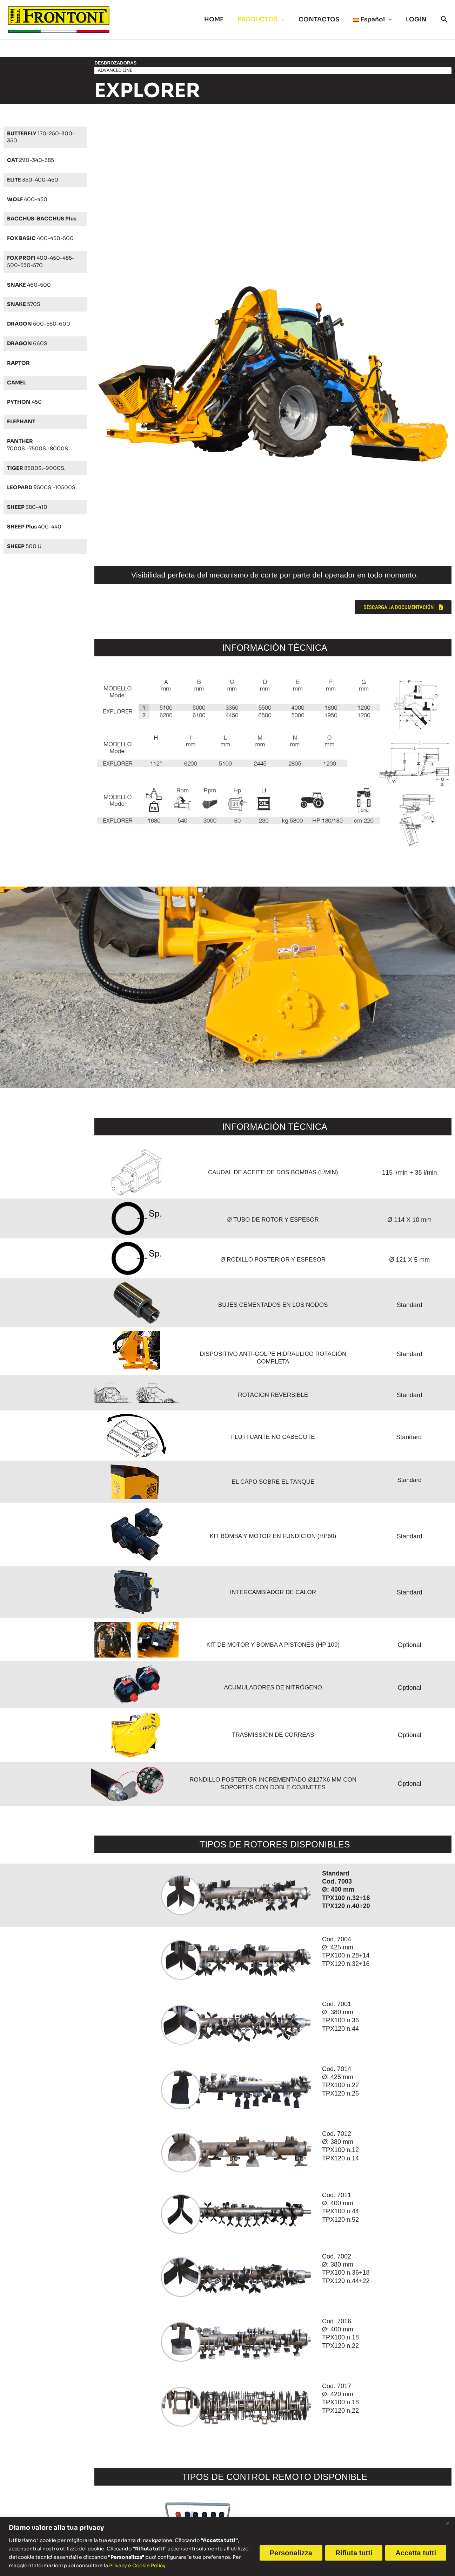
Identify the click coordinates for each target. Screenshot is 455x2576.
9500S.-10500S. (31, 491)
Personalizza (291, 2553)
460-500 (31, 284)
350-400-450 (35, 179)
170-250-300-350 (44, 137)
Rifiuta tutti (354, 2553)
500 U (26, 553)
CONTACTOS (324, 19)
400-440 (37, 534)
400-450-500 (44, 238)
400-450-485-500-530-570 (44, 261)
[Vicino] (447, 2523)
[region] (227, 2546)
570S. (26, 304)
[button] (288, 20)
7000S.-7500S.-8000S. (41, 444)
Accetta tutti (415, 2553)
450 (26, 401)
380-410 (29, 514)
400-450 (29, 199)
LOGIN (417, 19)
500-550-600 (42, 323)
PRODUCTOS (268, 20)
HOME (223, 19)
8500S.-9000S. (39, 468)
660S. (30, 343)
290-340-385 (33, 160)
